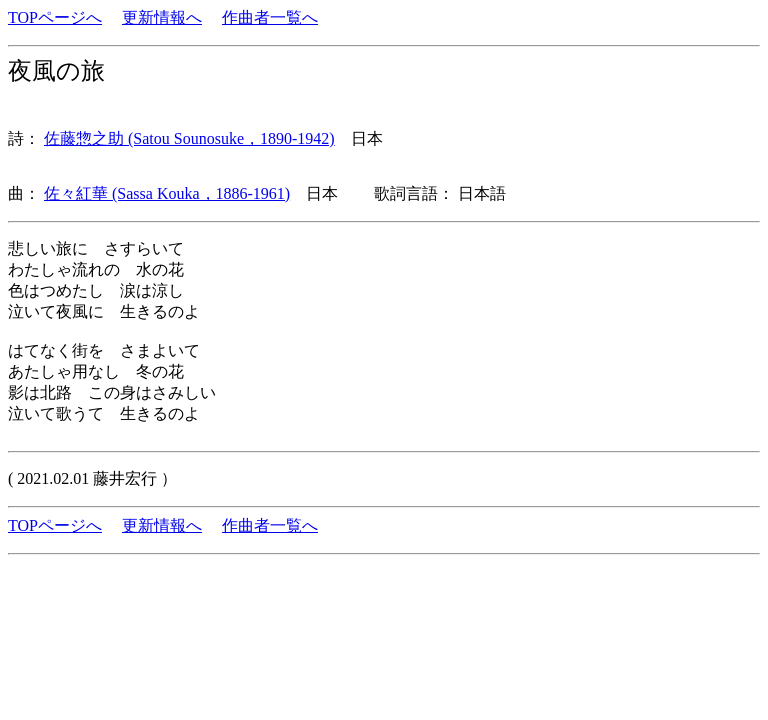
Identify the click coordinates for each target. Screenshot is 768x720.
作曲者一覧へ (270, 17)
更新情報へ (162, 17)
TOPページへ (55, 17)
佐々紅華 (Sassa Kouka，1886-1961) (167, 193)
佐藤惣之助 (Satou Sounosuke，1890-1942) (189, 138)
